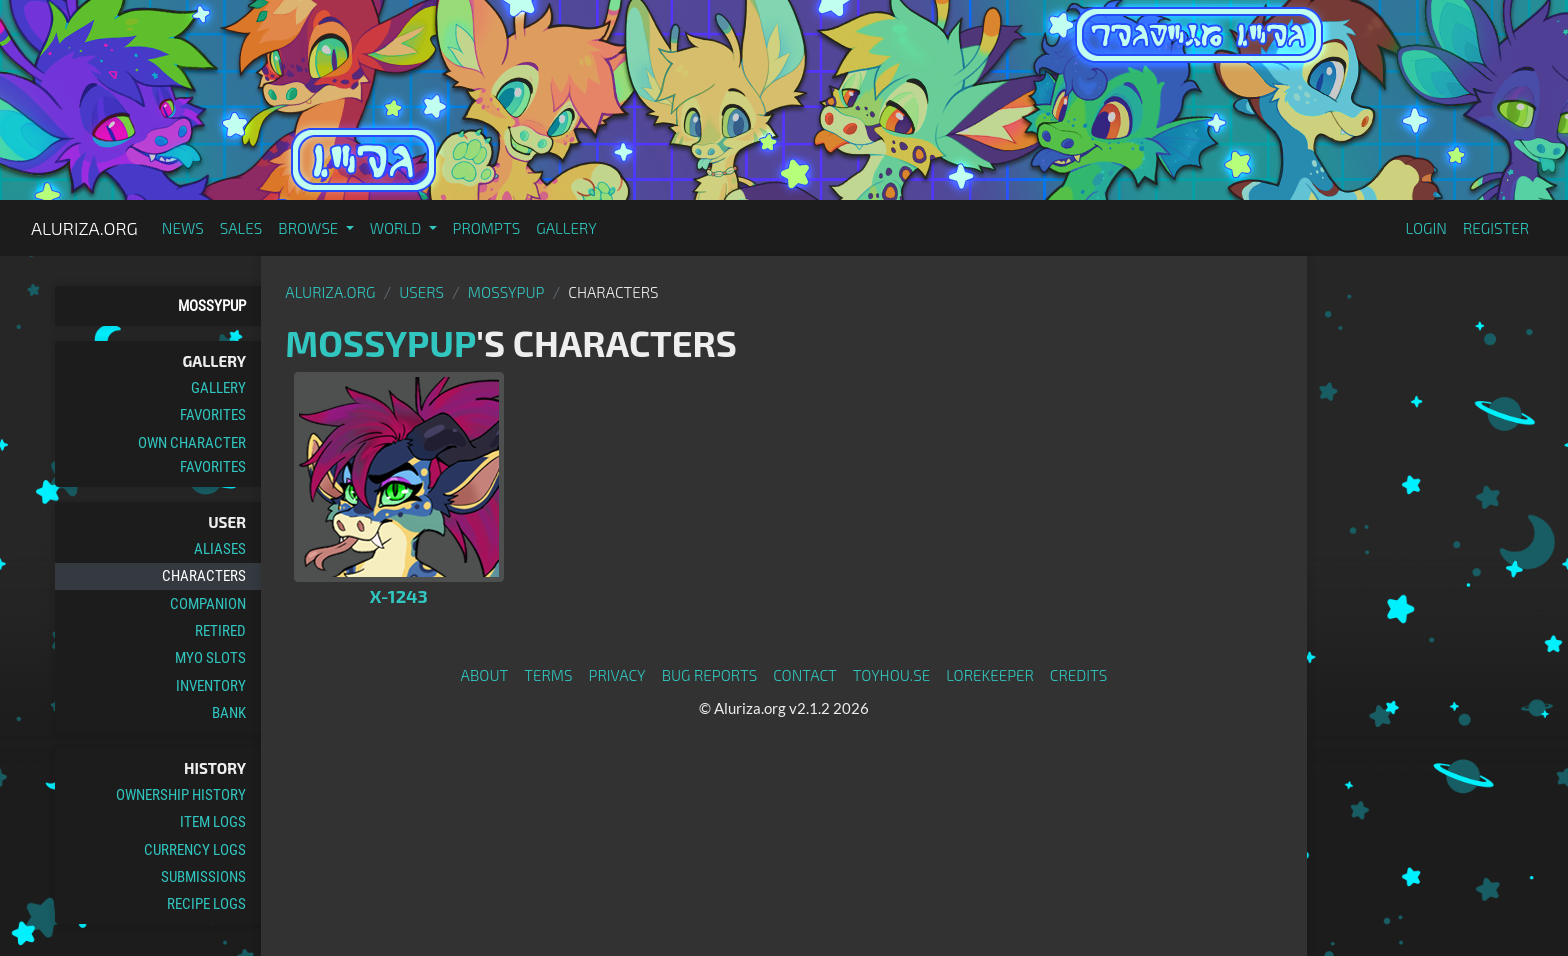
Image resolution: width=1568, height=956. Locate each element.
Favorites (213, 415)
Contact (805, 675)
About (485, 675)
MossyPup (212, 306)
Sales (241, 228)
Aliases (220, 549)
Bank (229, 713)
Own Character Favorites (192, 455)
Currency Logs (195, 850)
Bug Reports (710, 675)
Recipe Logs (206, 904)
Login (1426, 228)
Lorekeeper (990, 675)
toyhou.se (891, 675)
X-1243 (399, 596)
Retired (220, 631)
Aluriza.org (84, 228)
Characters (204, 576)
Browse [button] (309, 228)
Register (1496, 228)
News (183, 228)
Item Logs (213, 822)
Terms (548, 675)
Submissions (203, 877)
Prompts (487, 228)
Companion (208, 604)
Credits (1079, 675)
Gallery (566, 228)
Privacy (617, 675)
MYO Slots (210, 658)
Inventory (211, 686)
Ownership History (181, 795)
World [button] (397, 228)
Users (421, 292)
